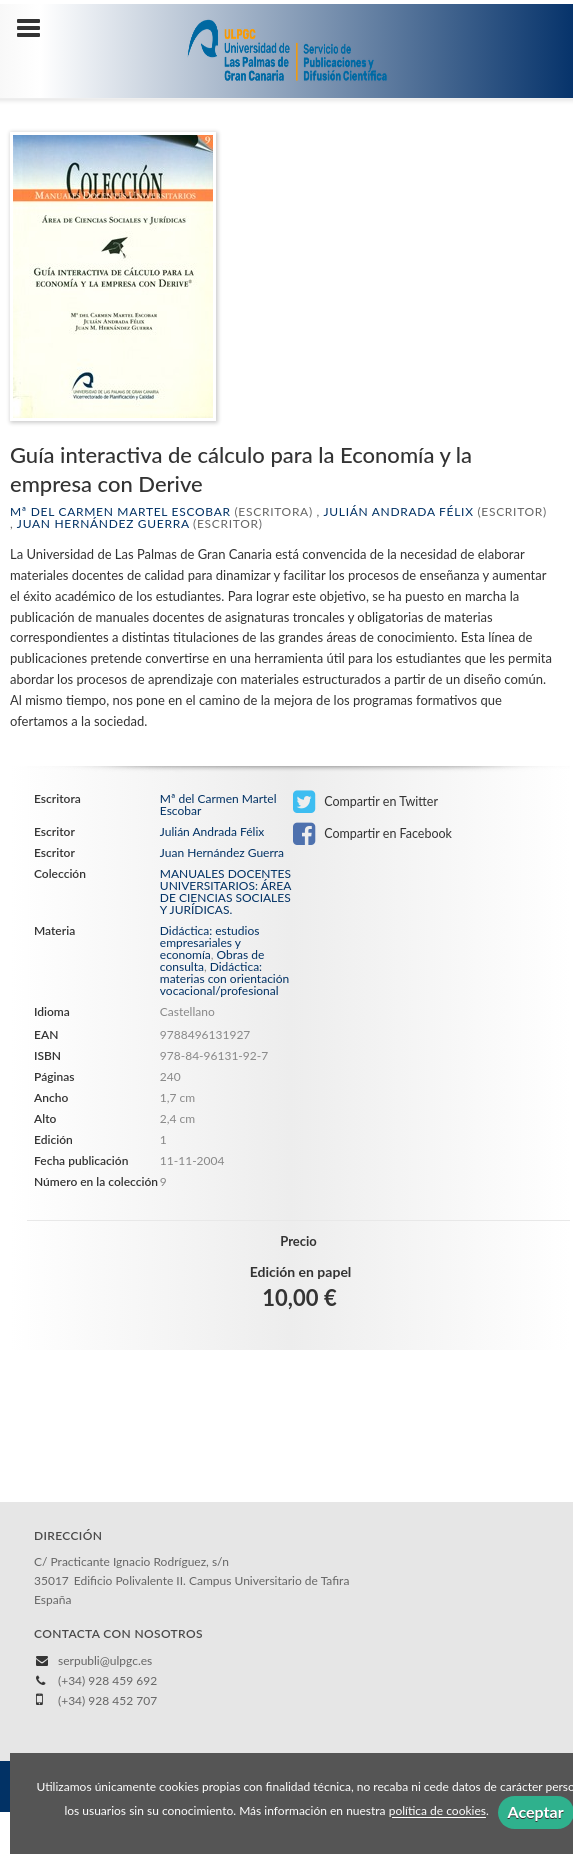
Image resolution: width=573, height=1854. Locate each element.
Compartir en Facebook (372, 834)
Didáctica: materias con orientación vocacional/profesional (224, 978)
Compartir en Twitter (365, 802)
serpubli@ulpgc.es (105, 1660)
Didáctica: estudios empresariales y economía (210, 942)
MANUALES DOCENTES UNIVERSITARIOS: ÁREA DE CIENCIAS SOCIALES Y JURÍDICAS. (225, 892)
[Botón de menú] (36, 29)
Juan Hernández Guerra (103, 523)
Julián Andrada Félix (398, 511)
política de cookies (437, 1811)
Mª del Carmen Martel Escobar (120, 511)
